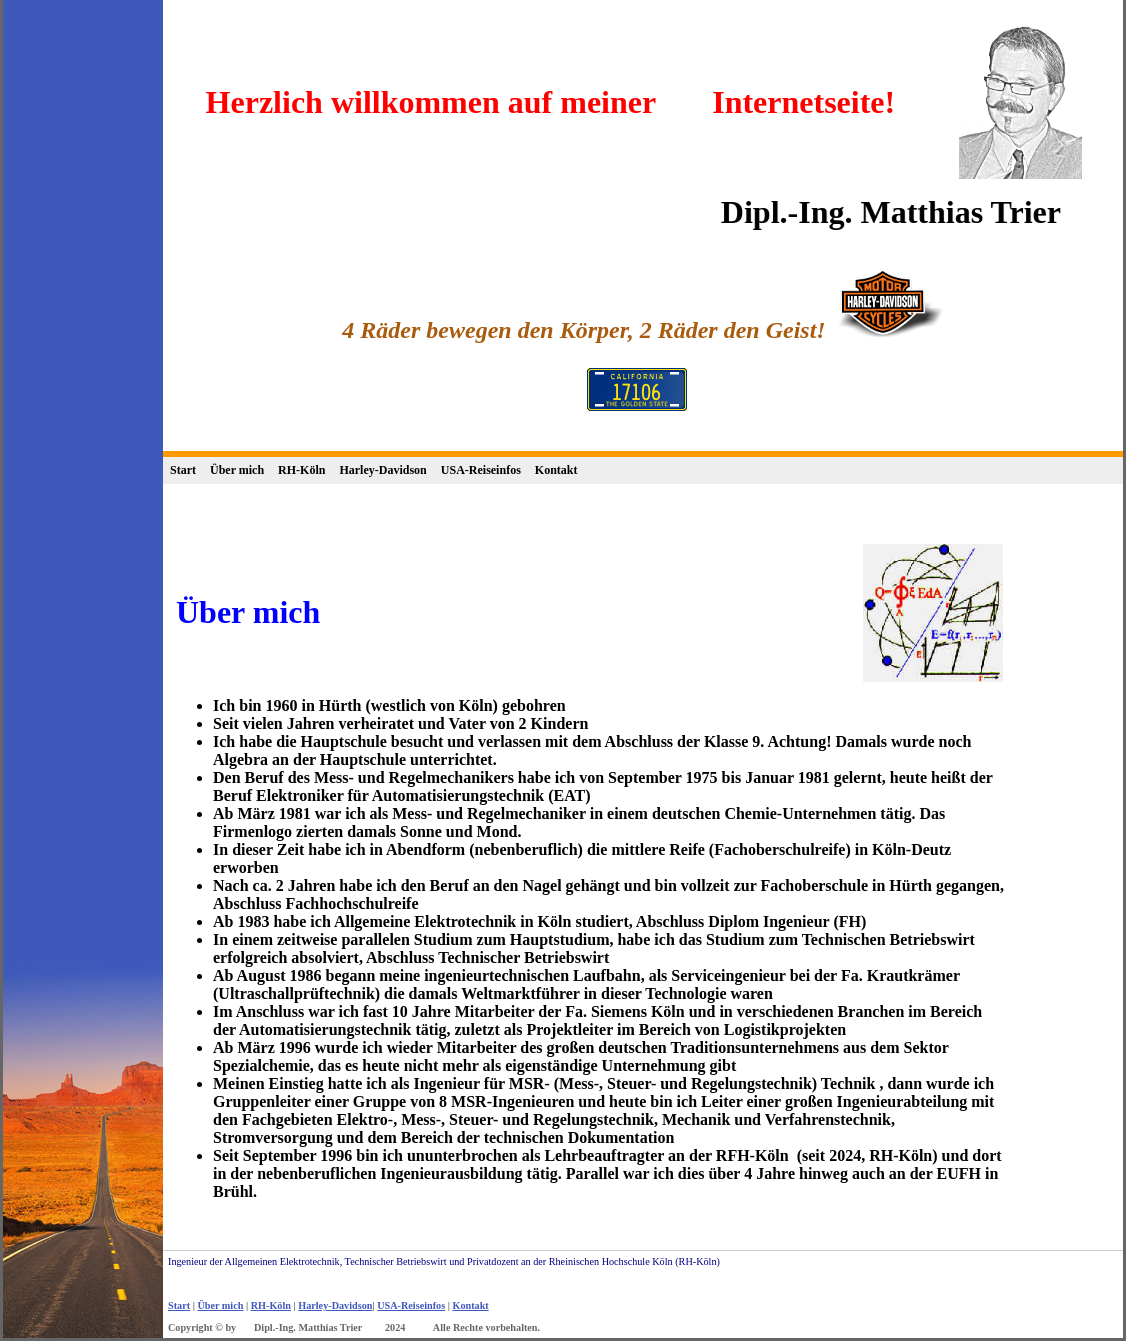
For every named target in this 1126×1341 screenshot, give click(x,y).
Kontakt (556, 470)
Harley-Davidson (382, 470)
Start (183, 470)
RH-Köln (301, 470)
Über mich (237, 470)
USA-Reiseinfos (481, 470)
